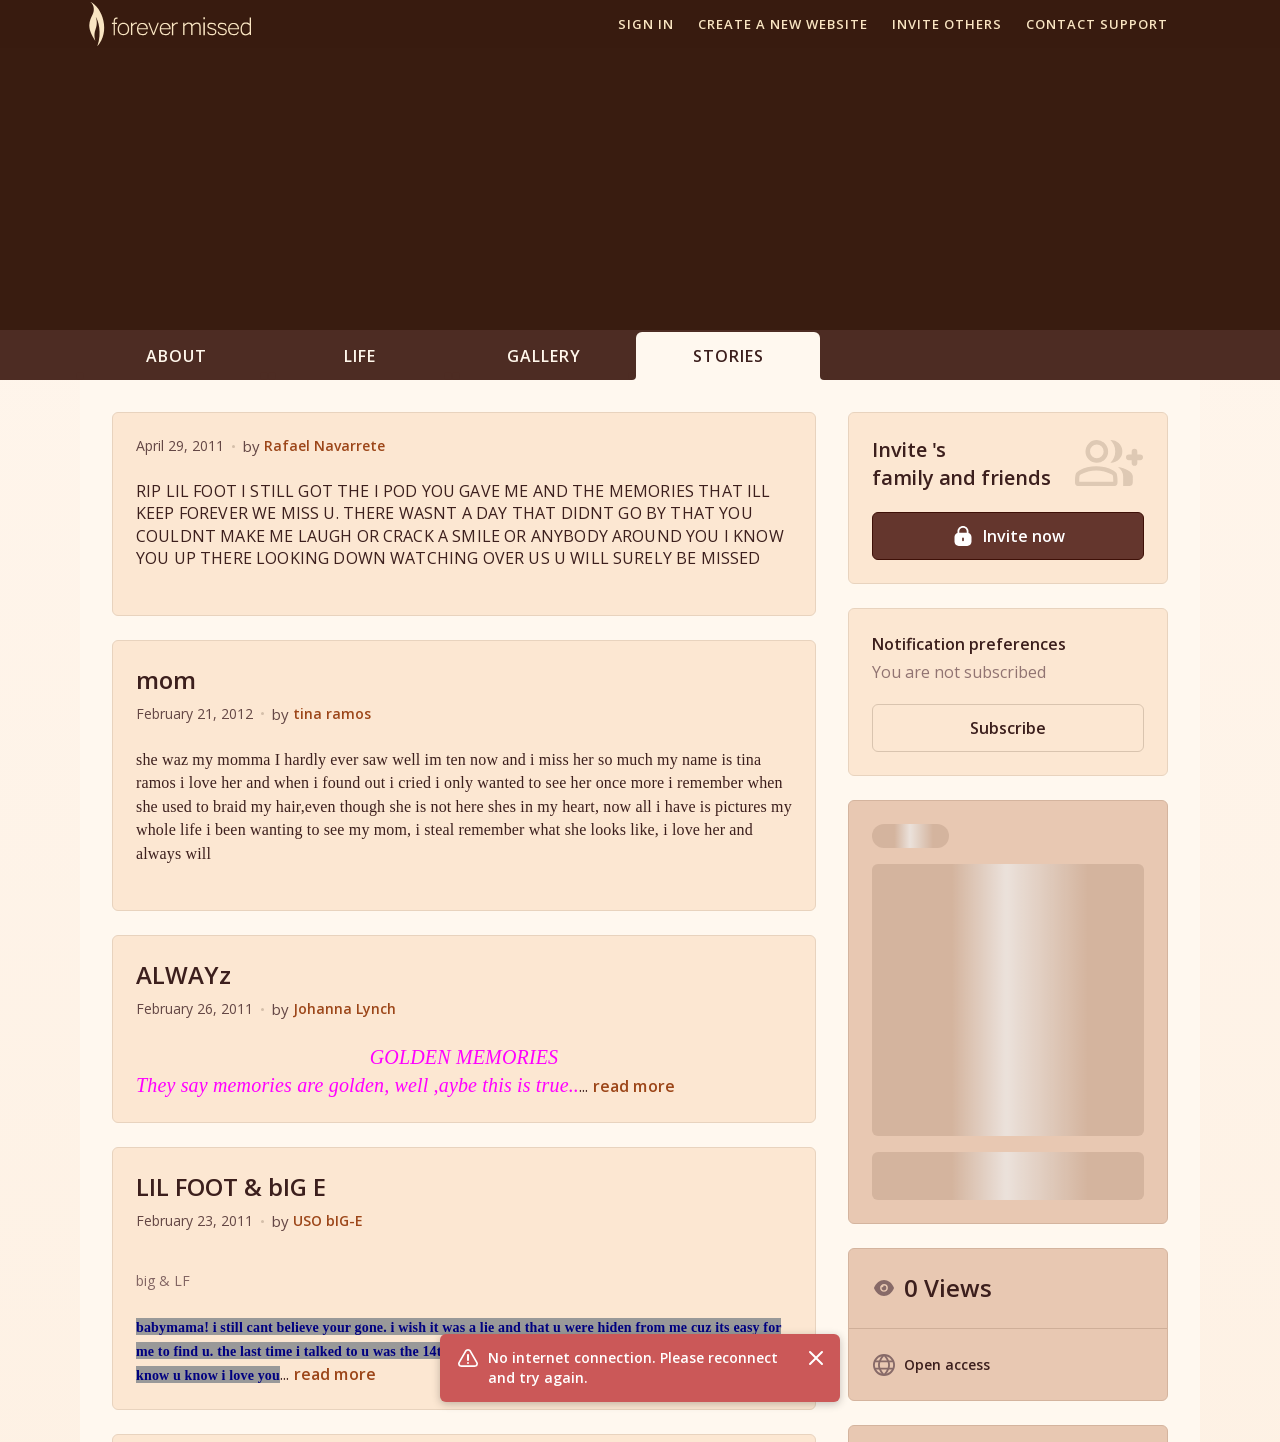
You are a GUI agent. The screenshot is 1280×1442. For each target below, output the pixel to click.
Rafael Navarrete (324, 445)
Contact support (1097, 24)
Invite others (947, 24)
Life (360, 356)
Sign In (646, 24)
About (176, 356)
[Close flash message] (816, 1358)
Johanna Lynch (344, 1008)
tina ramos (332, 713)
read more (634, 1086)
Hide (1130, 1013)
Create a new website (783, 24)
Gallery (544, 356)
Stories (728, 356)
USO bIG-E (328, 1220)
